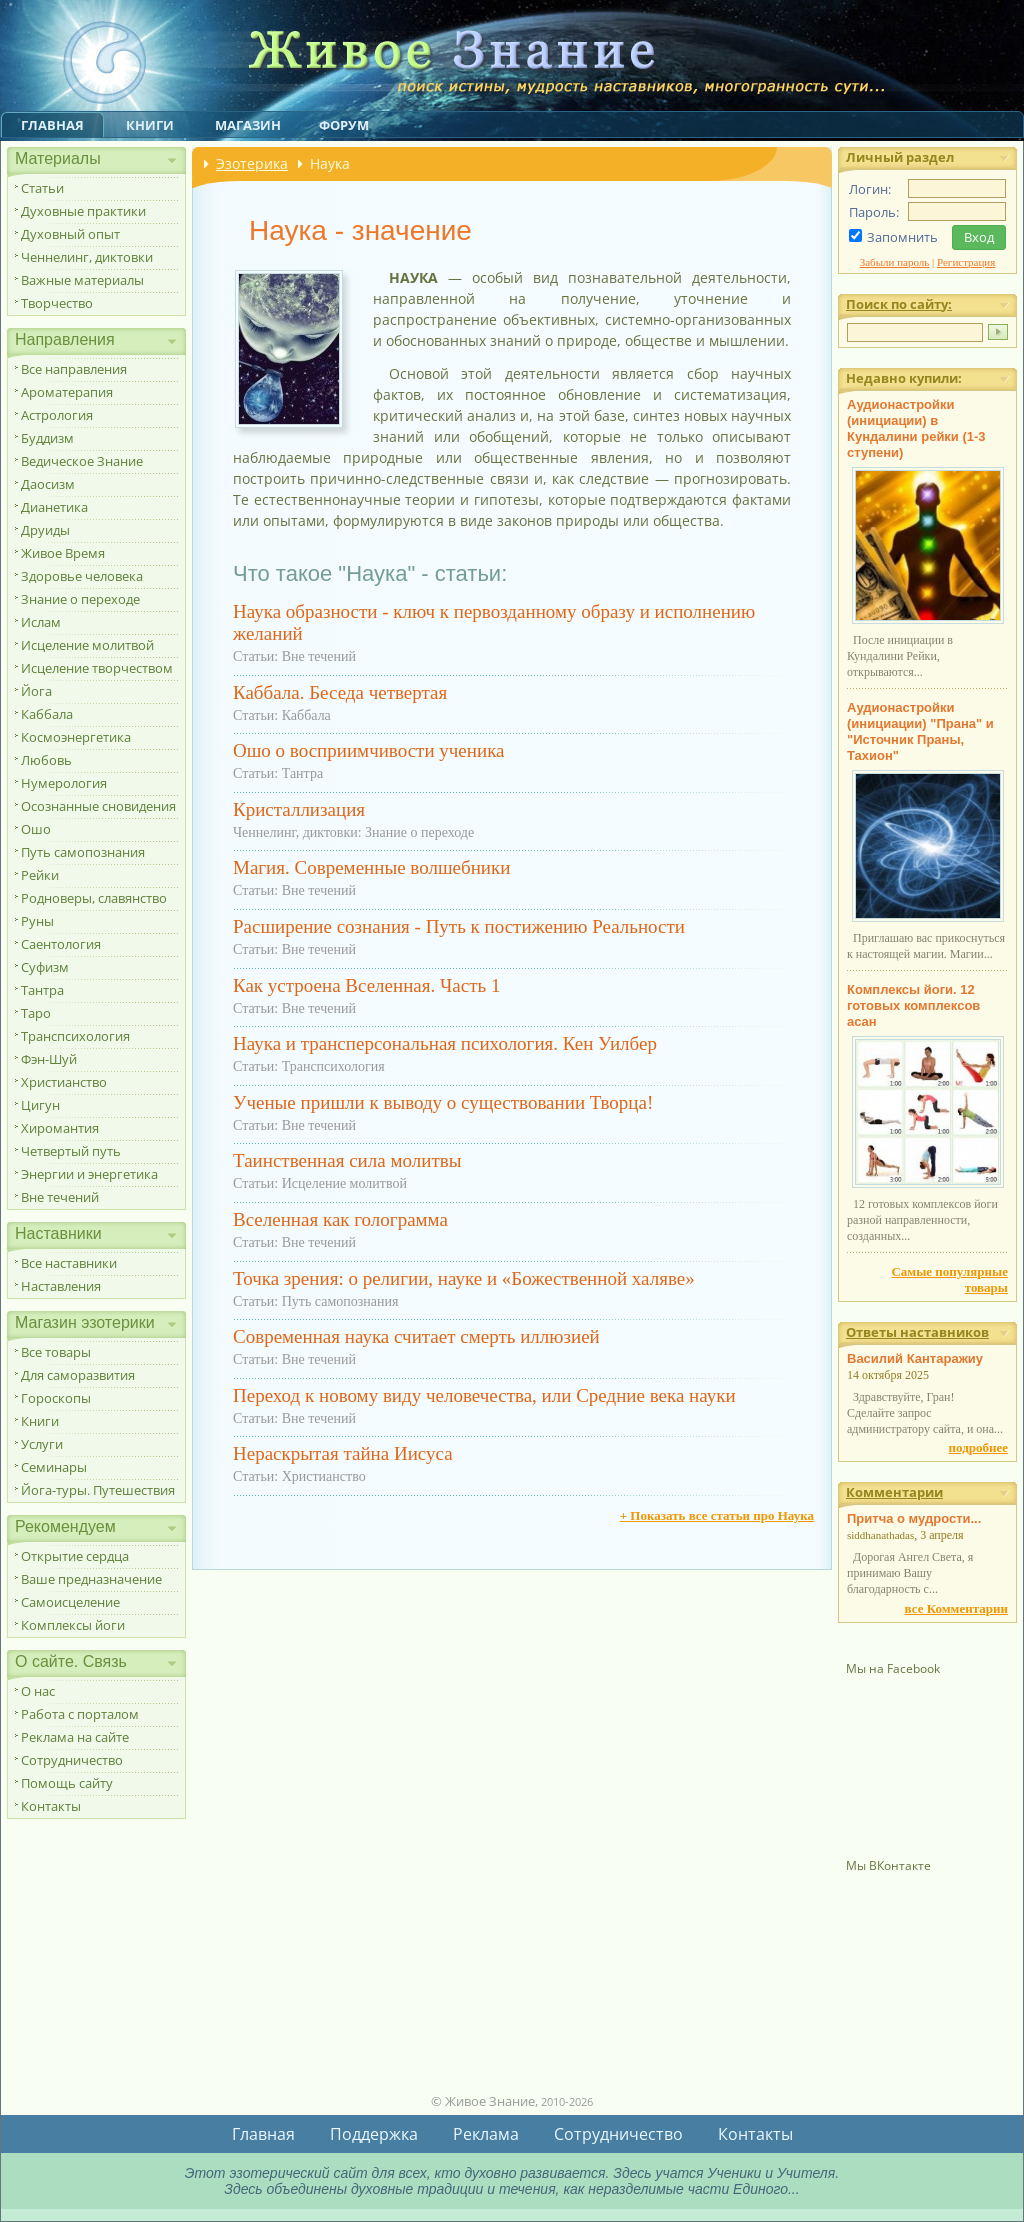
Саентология (61, 944)
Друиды (45, 530)
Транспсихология (75, 1036)
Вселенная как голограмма (340, 1219)
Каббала (47, 714)
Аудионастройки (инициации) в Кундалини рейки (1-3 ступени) (916, 428)
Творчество (57, 303)
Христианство (64, 1082)
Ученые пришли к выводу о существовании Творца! (443, 1102)
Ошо (36, 829)
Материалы (58, 158)
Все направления (74, 369)
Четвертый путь (71, 1151)
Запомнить (902, 237)
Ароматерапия (67, 392)
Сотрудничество (72, 1760)
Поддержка (374, 2134)
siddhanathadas (880, 1535)
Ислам (41, 622)
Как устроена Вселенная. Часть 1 (366, 985)
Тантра (42, 990)
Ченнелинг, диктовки (87, 257)
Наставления (61, 1286)
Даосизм (48, 484)
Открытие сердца (75, 1556)
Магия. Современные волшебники (371, 867)
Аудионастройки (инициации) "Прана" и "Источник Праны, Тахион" (920, 731)
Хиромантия (60, 1128)
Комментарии (894, 1492)
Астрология (57, 415)
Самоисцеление (70, 1602)
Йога (36, 691)
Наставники (58, 1233)
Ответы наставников (917, 1332)
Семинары (54, 1467)
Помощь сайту (67, 1783)
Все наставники (69, 1263)
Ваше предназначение (91, 1579)
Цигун (40, 1105)
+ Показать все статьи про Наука (717, 1515)
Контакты (51, 1806)
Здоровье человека (82, 576)
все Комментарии (956, 1608)
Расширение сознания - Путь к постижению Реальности (459, 926)
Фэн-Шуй (49, 1059)
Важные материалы (82, 280)
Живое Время (63, 553)
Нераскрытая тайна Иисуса (343, 1453)
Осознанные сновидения (98, 806)
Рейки (40, 875)
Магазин (248, 125)
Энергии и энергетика (89, 1174)
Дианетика (54, 507)
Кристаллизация (299, 809)
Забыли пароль (895, 262)
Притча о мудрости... (914, 1518)
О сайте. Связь (71, 1661)
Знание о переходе (80, 599)
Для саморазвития (78, 1375)
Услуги (42, 1444)
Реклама (486, 2134)
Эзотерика (252, 163)
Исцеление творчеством (97, 668)
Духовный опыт (70, 234)
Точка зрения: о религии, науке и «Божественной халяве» (464, 1278)
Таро (36, 1013)
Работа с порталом (80, 1714)
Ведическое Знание (82, 461)
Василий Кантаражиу (915, 1358)
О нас (38, 1691)
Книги (150, 125)
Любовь (46, 760)
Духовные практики (83, 211)
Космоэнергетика (76, 737)
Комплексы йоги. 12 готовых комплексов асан (913, 1005)
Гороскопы (56, 1398)
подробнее (978, 1447)
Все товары (56, 1352)
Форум (344, 125)
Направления (65, 339)
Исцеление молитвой (87, 645)
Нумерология (64, 783)
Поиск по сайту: (899, 304)
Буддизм (47, 438)
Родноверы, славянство (94, 898)
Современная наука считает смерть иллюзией (416, 1336)
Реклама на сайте (75, 1737)
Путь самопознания (83, 852)
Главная (52, 125)
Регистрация (966, 262)
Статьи (42, 188)
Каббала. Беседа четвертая (340, 692)
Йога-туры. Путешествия (98, 1490)
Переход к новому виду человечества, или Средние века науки (484, 1395)
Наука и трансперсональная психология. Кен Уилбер (445, 1043)
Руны (37, 921)
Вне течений (60, 1197)
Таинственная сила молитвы (347, 1160)
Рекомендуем (65, 1526)
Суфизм (45, 967)
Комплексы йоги (73, 1625)
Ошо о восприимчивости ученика (369, 750)
